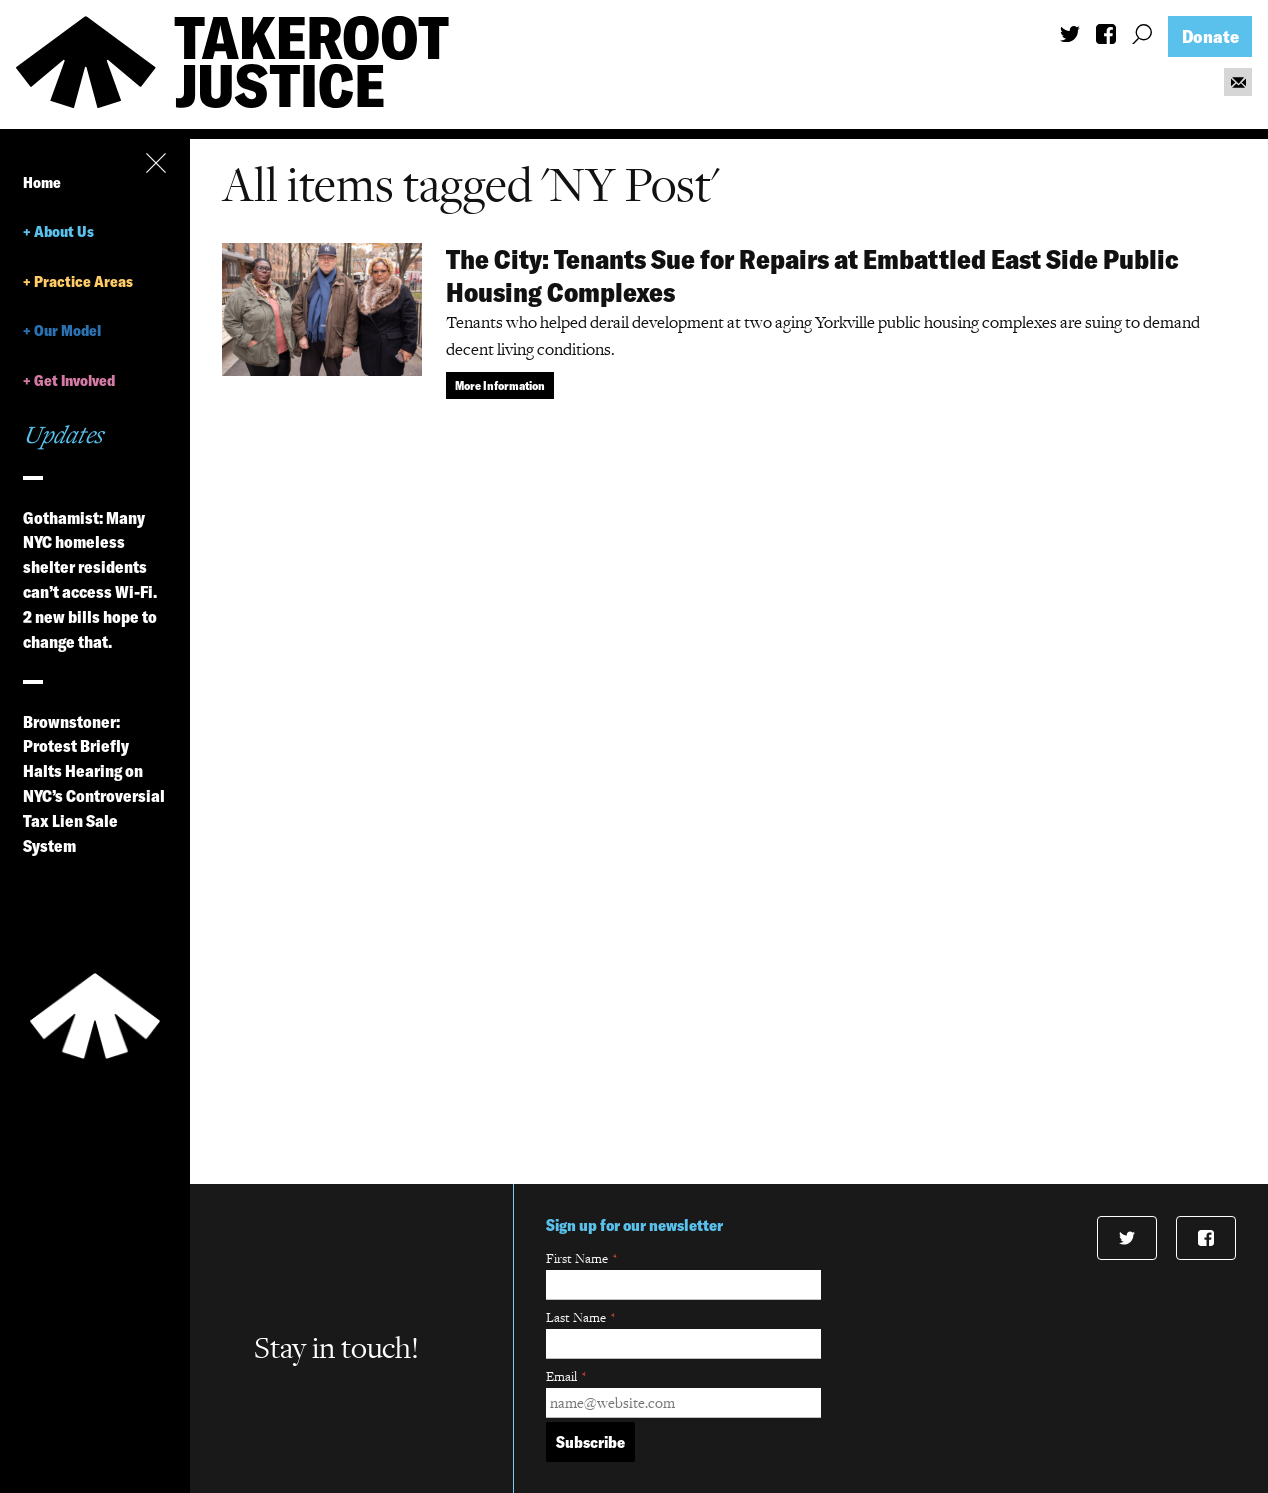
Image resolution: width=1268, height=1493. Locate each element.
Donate (1210, 36)
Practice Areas (83, 281)
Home (42, 182)
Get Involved (74, 380)
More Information (500, 385)
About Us (64, 231)
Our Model (67, 330)
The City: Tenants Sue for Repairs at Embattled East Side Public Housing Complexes (812, 275)
